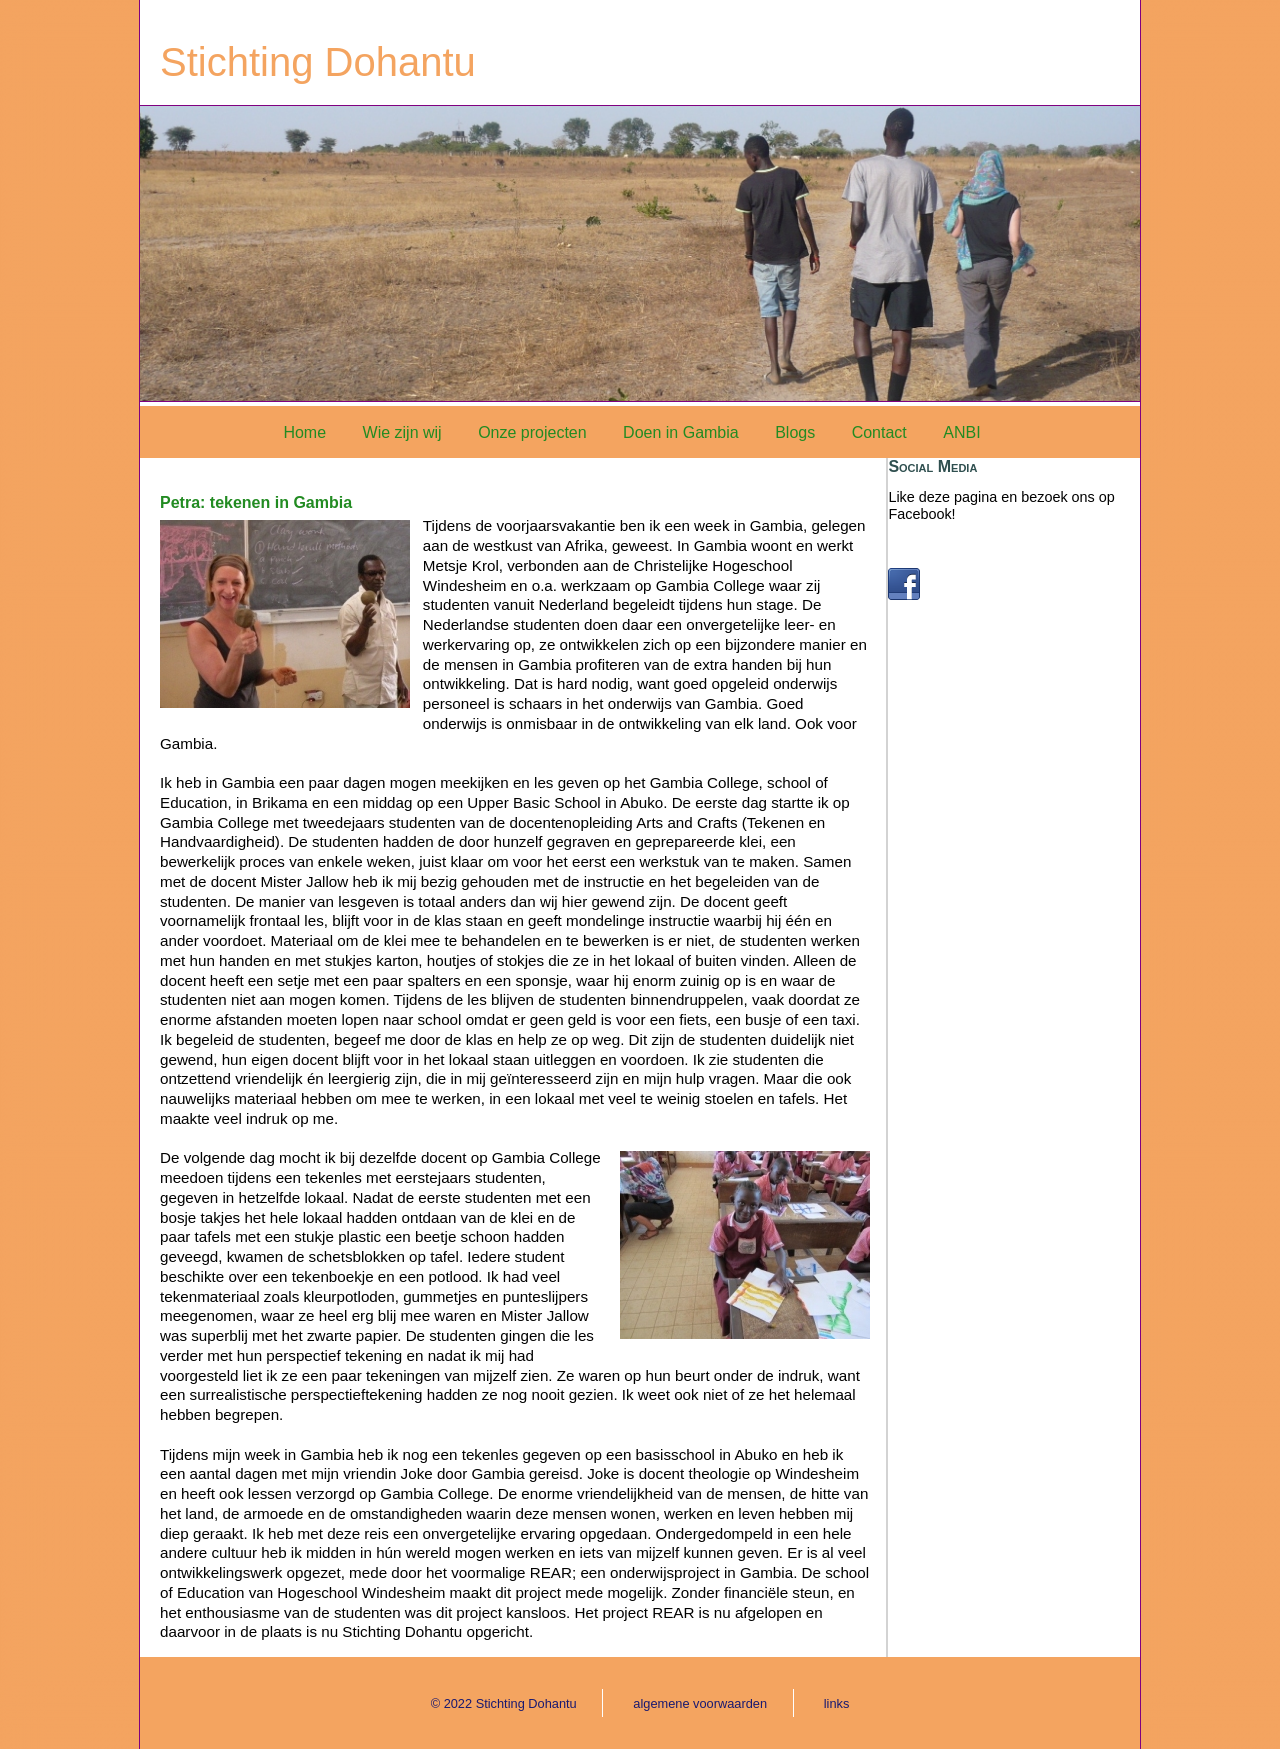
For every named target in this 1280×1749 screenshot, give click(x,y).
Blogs (795, 432)
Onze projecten (532, 432)
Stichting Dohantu (318, 62)
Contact (879, 432)
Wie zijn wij (402, 432)
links (837, 1703)
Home (304, 432)
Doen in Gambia (681, 432)
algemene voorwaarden (700, 1703)
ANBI (961, 432)
